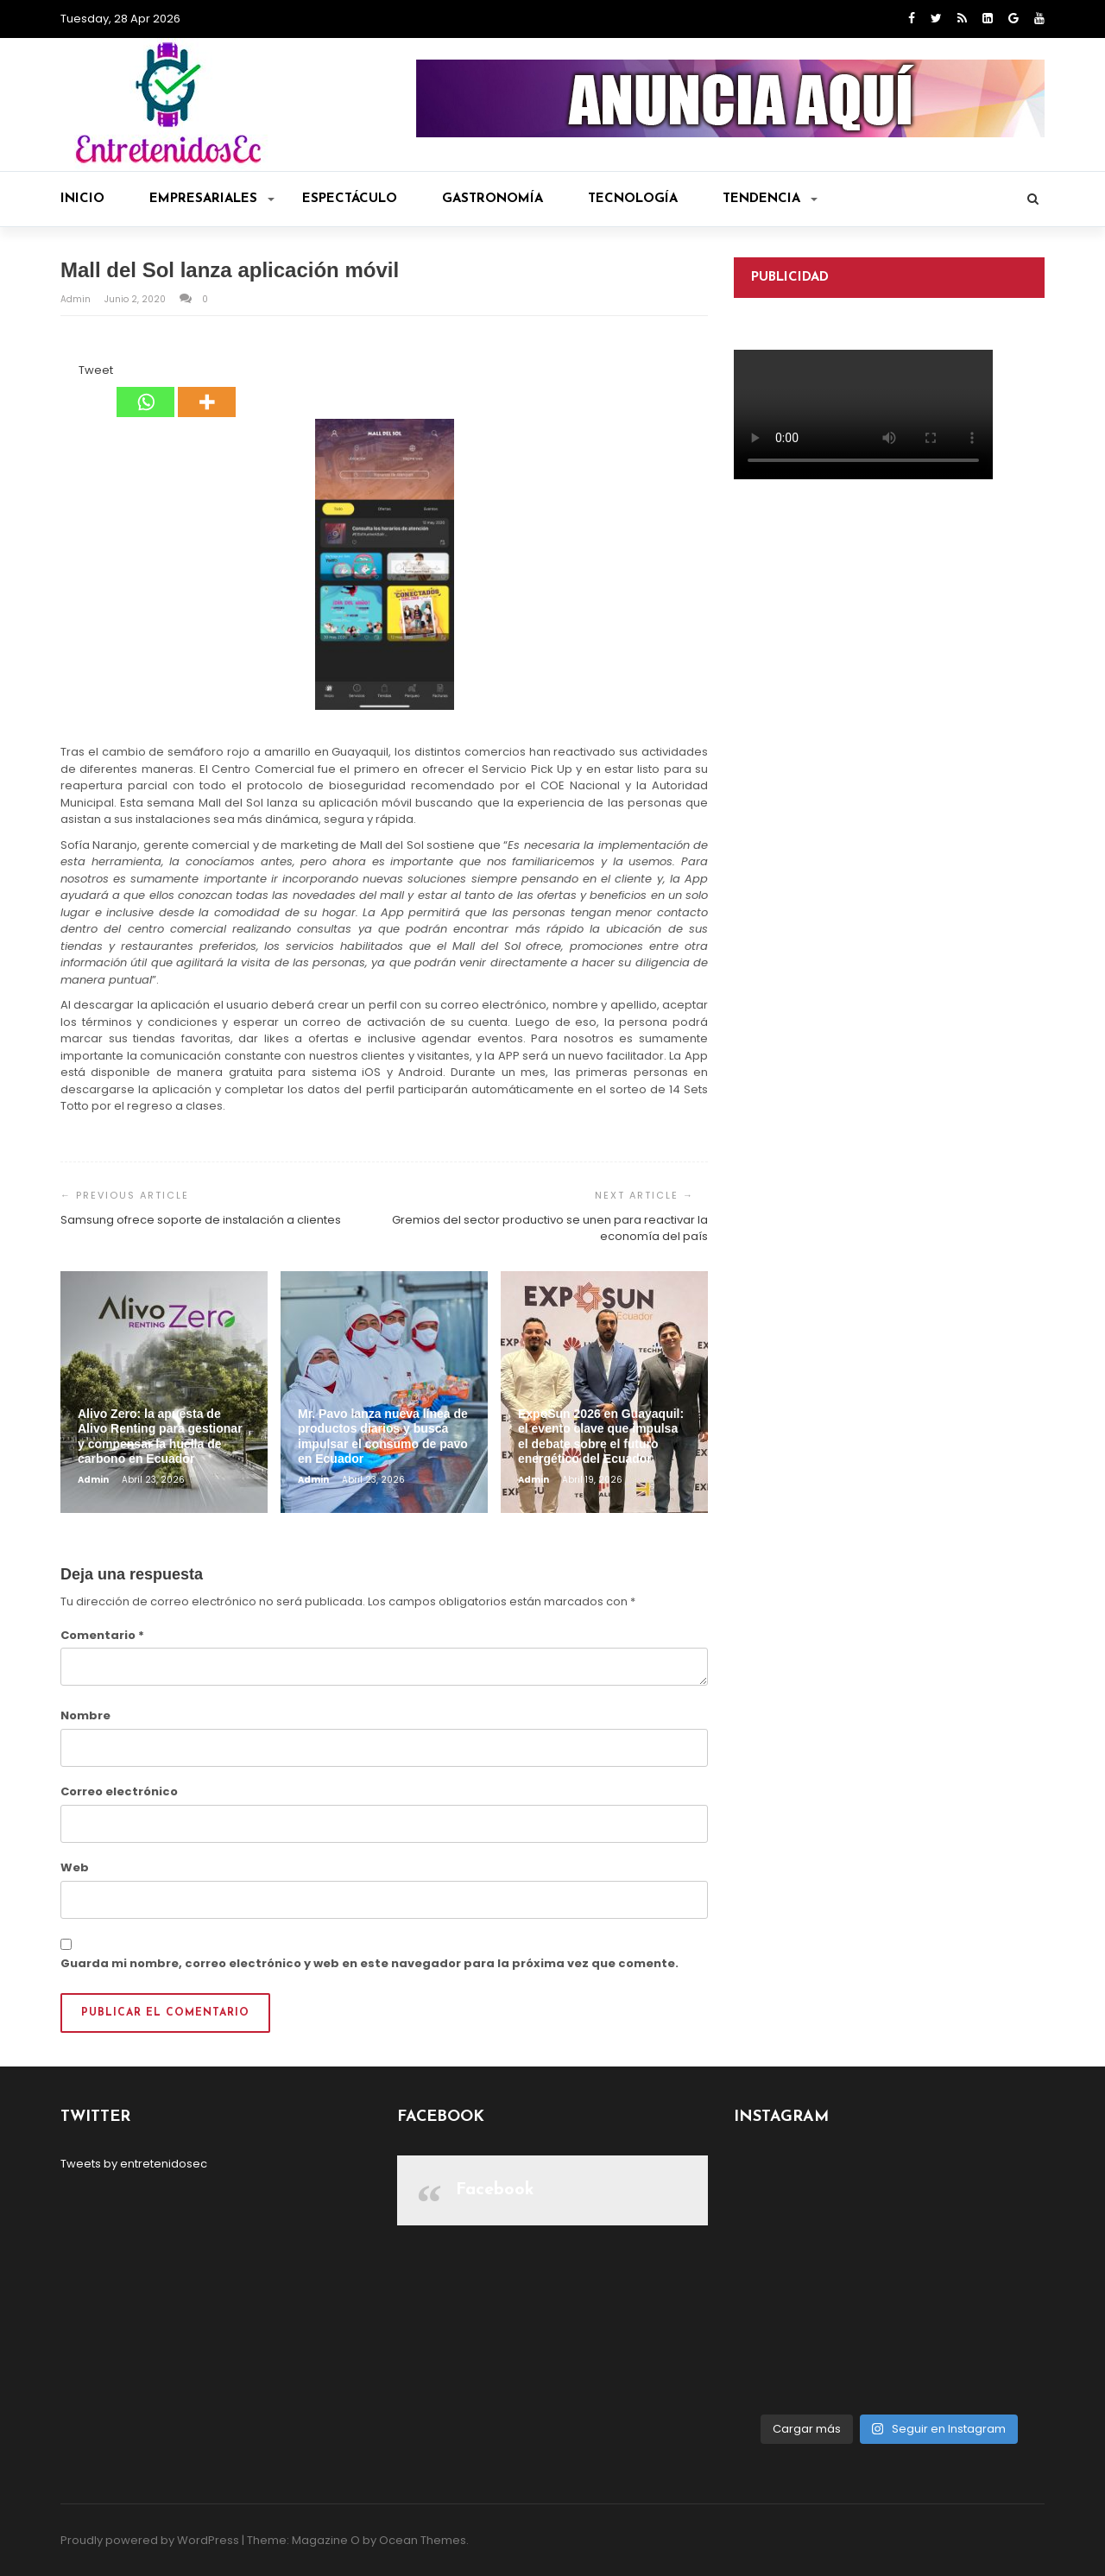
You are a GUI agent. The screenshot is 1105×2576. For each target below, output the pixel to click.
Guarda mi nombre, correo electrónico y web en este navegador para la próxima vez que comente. (369, 1963)
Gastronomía (492, 199)
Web (74, 1867)
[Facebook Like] (68, 373)
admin (76, 299)
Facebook (495, 2190)
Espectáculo (349, 199)
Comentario (102, 1635)
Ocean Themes (422, 2540)
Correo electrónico (119, 1791)
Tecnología (633, 199)
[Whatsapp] (145, 389)
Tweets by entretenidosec (133, 2163)
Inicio (82, 199)
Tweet (96, 370)
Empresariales (212, 199)
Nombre (85, 1715)
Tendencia (770, 199)
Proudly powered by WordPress (149, 2540)
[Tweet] (73, 373)
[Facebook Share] (63, 373)
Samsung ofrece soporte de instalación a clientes (200, 1220)
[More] (207, 389)
